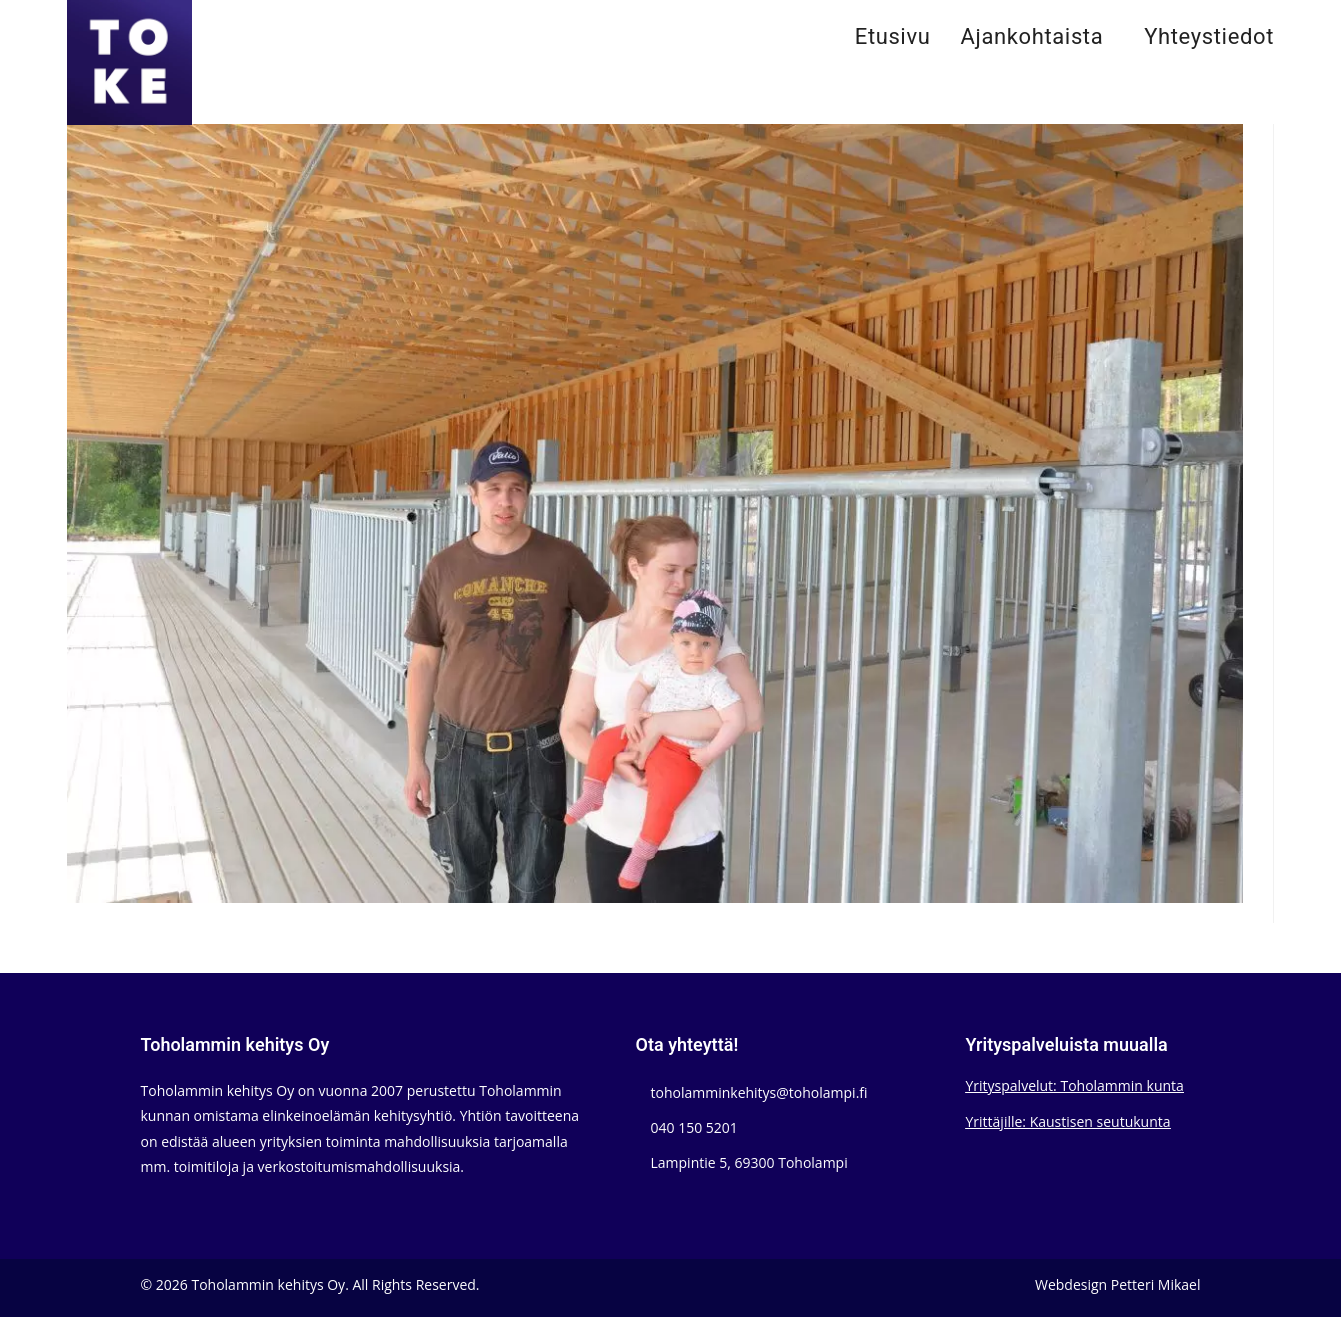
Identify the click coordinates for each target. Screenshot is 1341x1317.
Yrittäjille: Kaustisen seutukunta (1068, 1121)
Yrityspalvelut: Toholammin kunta (1075, 1085)
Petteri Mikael (1156, 1284)
